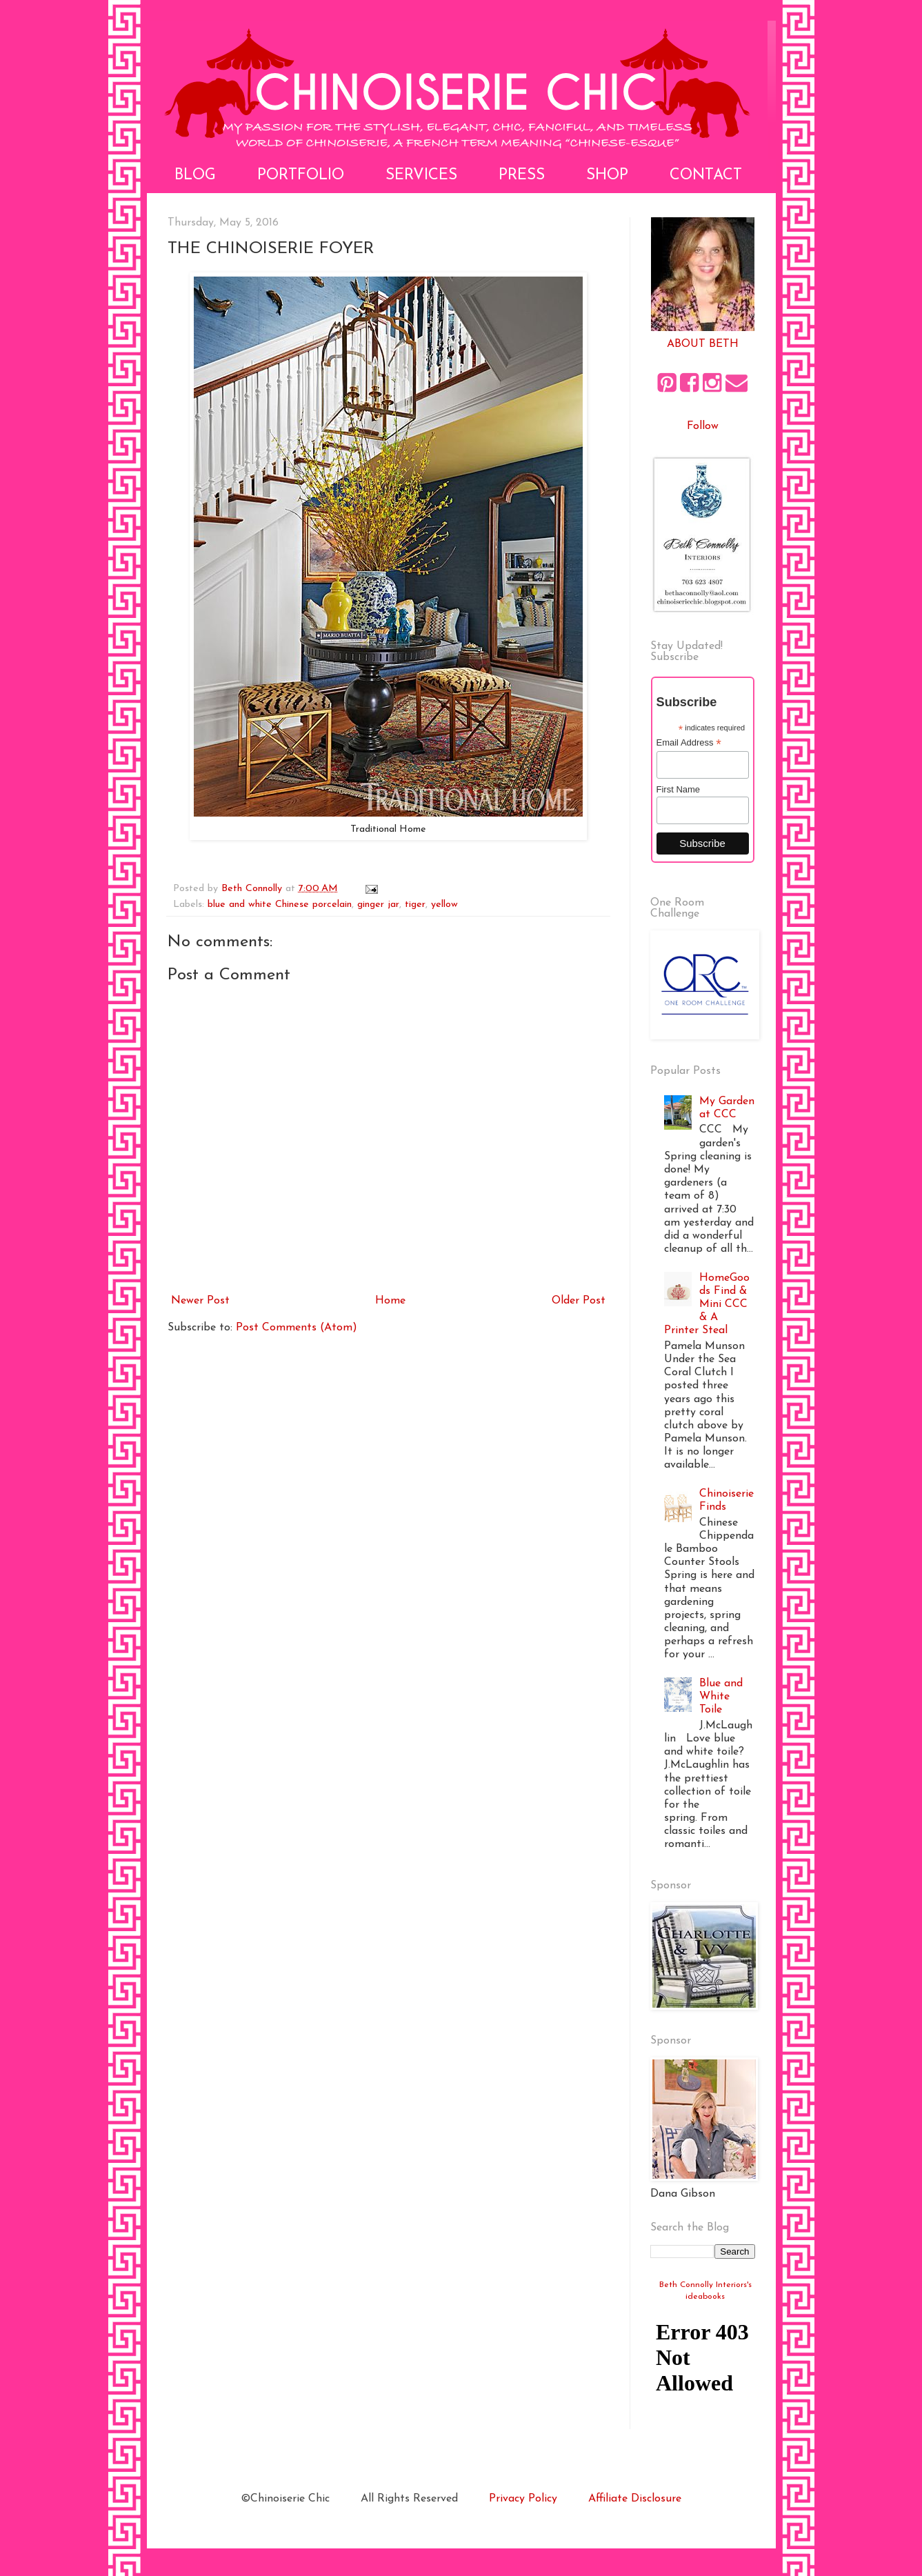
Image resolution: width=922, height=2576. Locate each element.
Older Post (578, 1300)
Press (522, 175)
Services (421, 175)
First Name (679, 789)
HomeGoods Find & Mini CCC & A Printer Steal (707, 1304)
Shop (607, 175)
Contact (706, 175)
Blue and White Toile (721, 1696)
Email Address (689, 743)
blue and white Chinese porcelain (280, 904)
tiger (415, 904)
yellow (444, 904)
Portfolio (300, 175)
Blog (195, 175)
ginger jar (378, 904)
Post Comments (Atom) (296, 1327)
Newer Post (200, 1300)
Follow (703, 426)
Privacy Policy (523, 2498)
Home (390, 1300)
